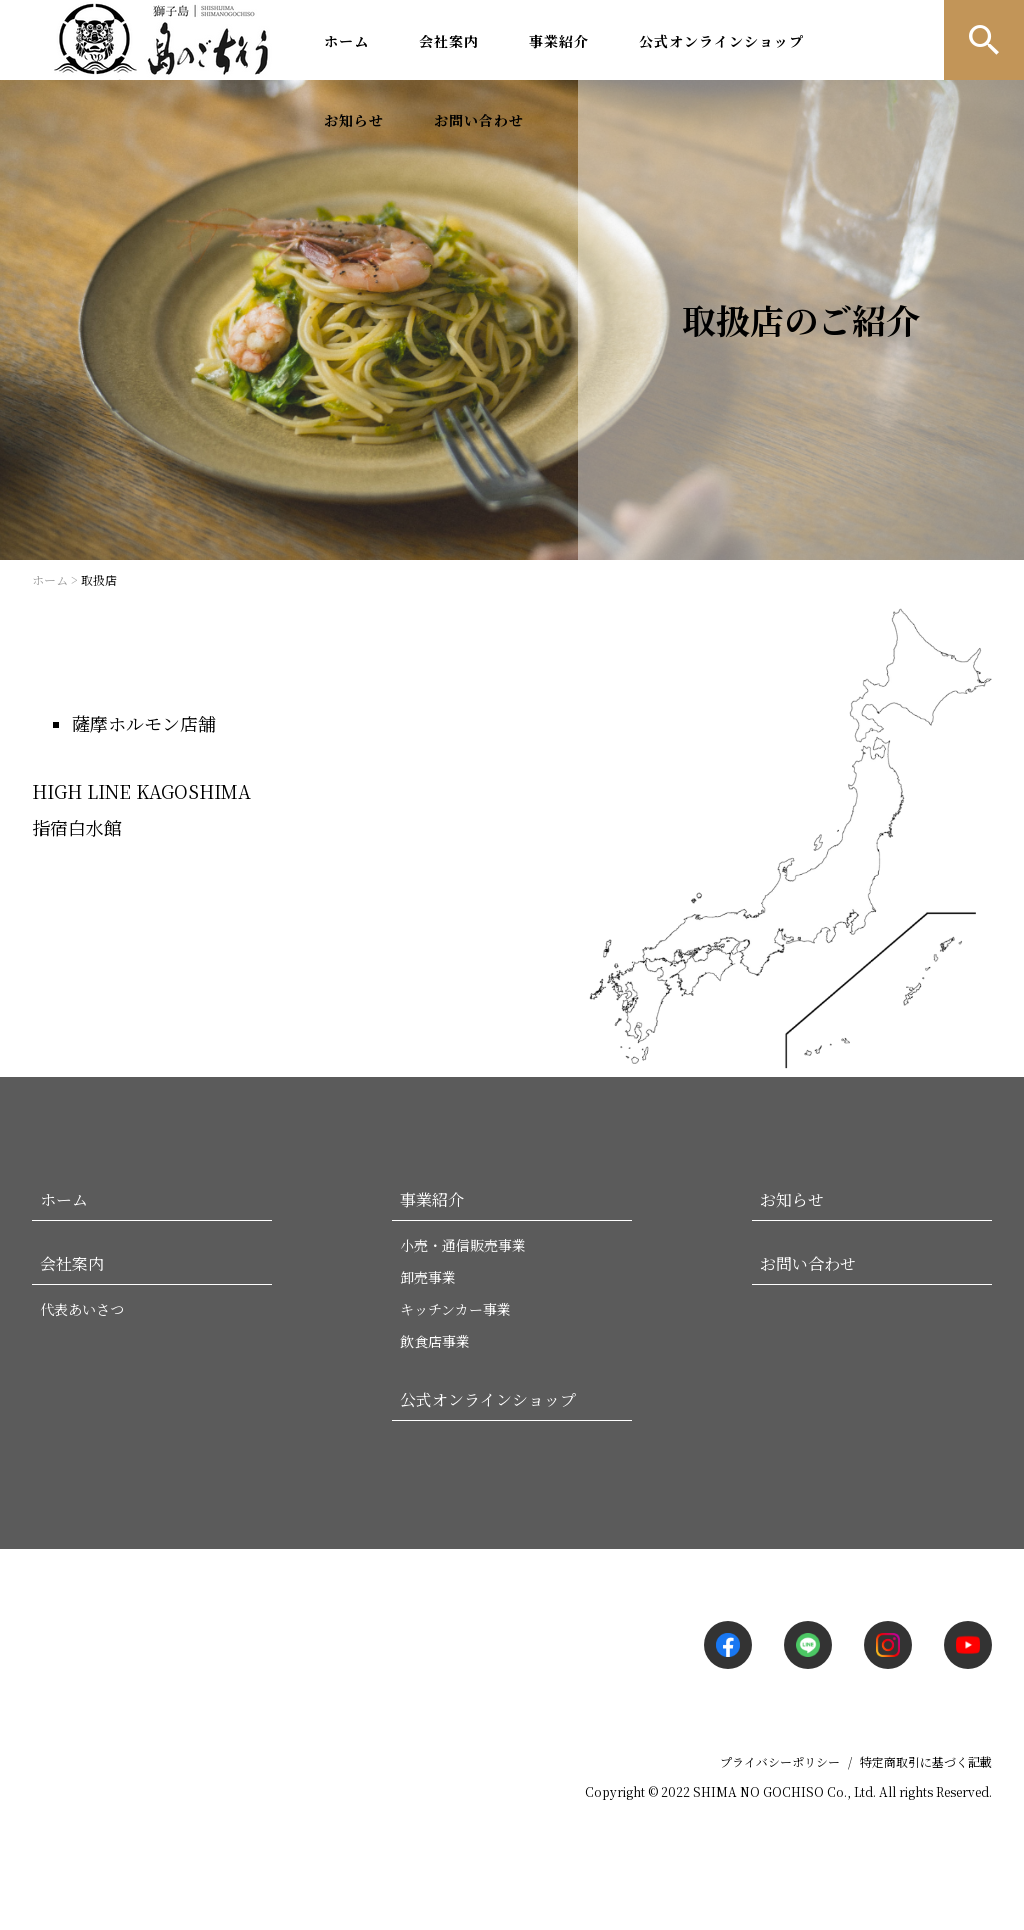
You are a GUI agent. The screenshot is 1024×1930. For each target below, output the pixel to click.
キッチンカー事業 (455, 1309)
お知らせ (354, 120)
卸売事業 (428, 1277)
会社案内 (449, 41)
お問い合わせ (479, 120)
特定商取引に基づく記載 (926, 1761)
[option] (512, 320)
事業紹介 (559, 41)
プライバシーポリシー (780, 1761)
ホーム (346, 41)
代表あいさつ (82, 1309)
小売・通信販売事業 (463, 1245)
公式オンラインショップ (721, 41)
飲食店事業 (435, 1341)
